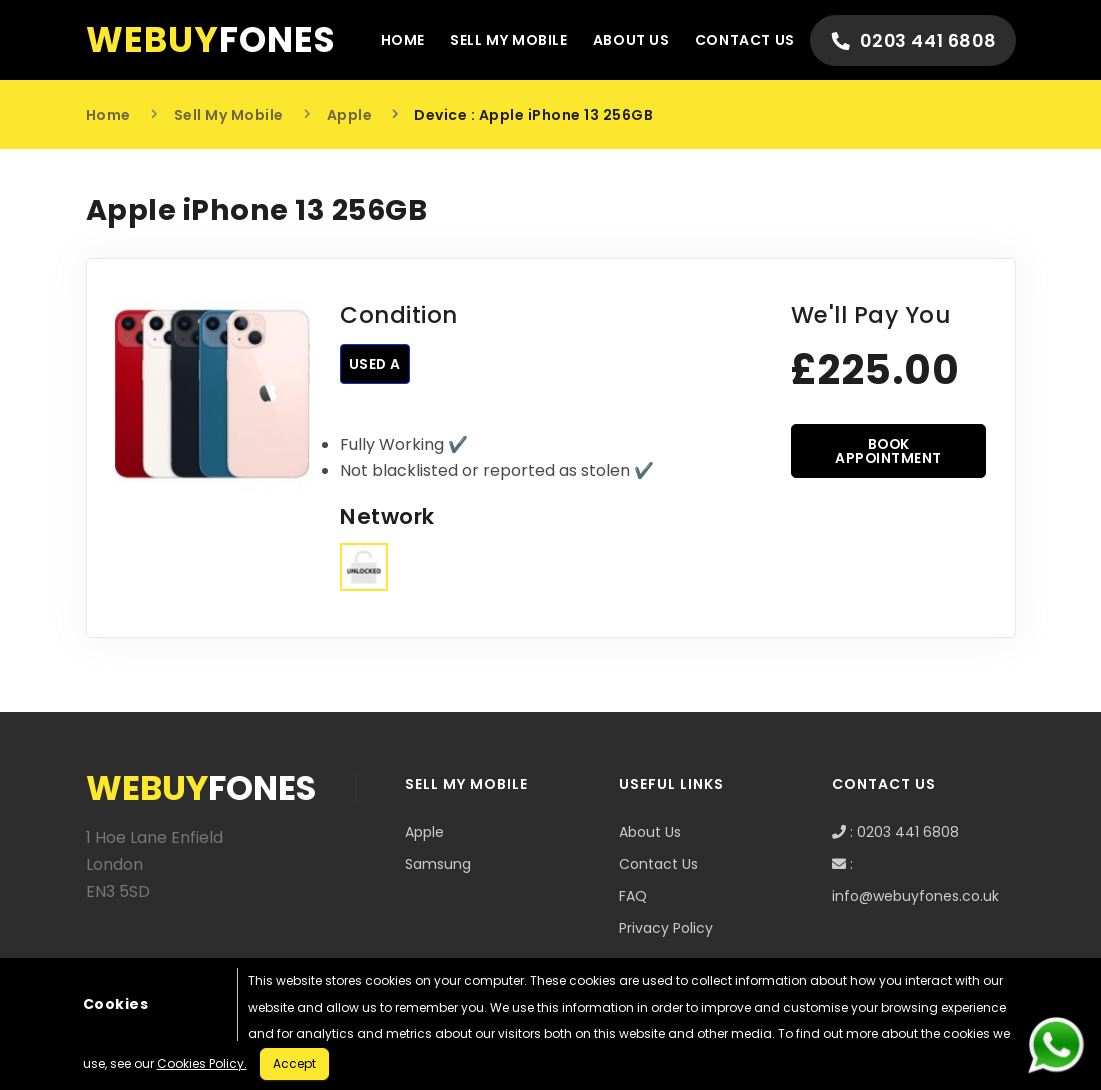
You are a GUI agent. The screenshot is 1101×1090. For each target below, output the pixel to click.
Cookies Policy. (202, 1063)
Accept (294, 1063)
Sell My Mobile (501, 40)
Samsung (438, 864)
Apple (350, 115)
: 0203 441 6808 (895, 832)
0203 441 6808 (911, 40)
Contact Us (739, 40)
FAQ (633, 896)
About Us (624, 40)
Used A (375, 364)
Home (394, 40)
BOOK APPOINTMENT (889, 451)
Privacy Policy (666, 928)
